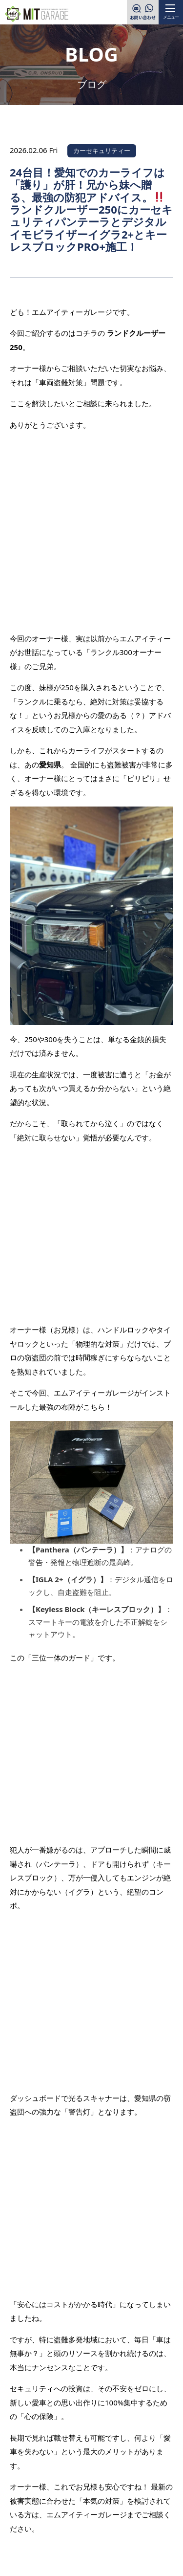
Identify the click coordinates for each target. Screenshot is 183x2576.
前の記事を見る (45, 2104)
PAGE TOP (150, 2422)
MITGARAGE (79, 2560)
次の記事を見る (137, 2163)
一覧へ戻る (92, 2133)
